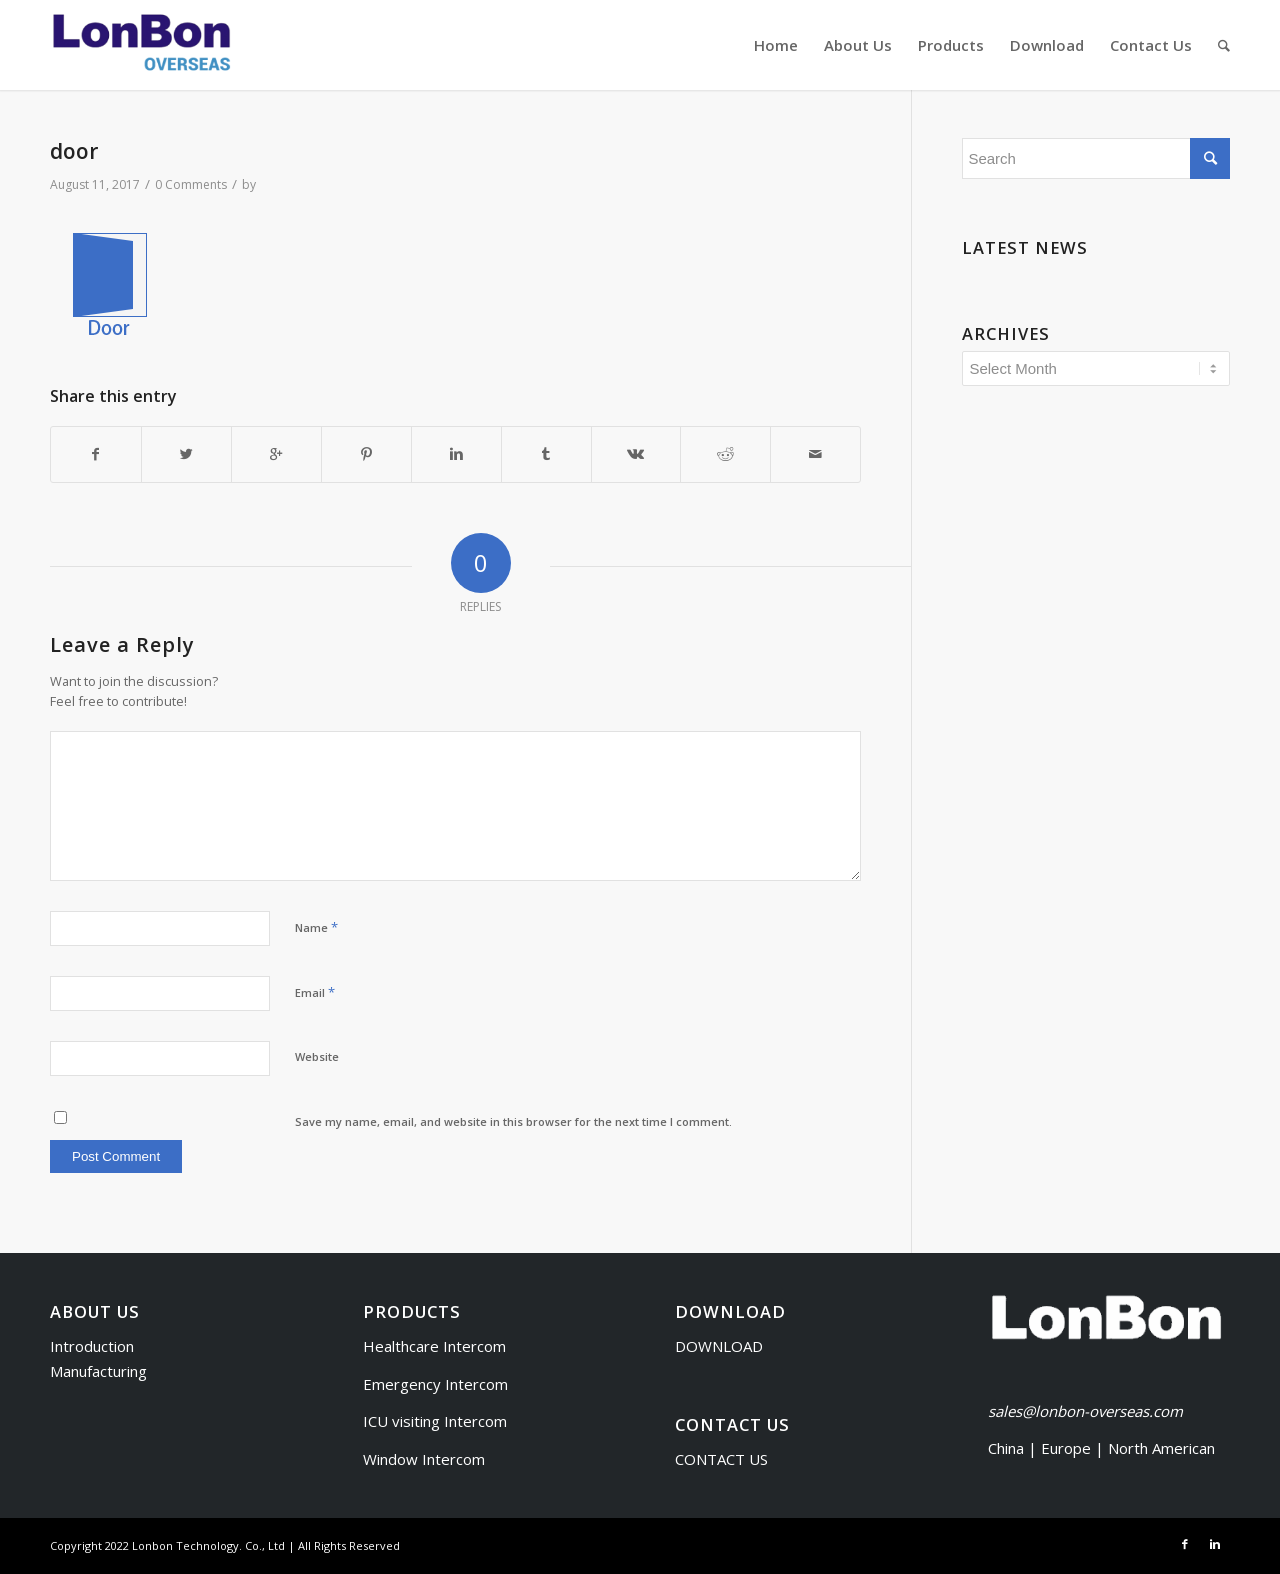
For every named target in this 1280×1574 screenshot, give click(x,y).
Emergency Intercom (435, 1384)
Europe (1068, 1448)
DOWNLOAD (719, 1346)
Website (317, 1056)
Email (315, 992)
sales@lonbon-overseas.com (1085, 1411)
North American (1161, 1448)
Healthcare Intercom (434, 1346)
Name (316, 927)
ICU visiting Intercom (435, 1421)
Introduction (92, 1346)
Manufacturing (98, 1371)
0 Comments (191, 184)
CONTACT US (721, 1459)
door (74, 151)
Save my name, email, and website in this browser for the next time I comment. (513, 1121)
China (1006, 1448)
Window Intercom (424, 1459)
